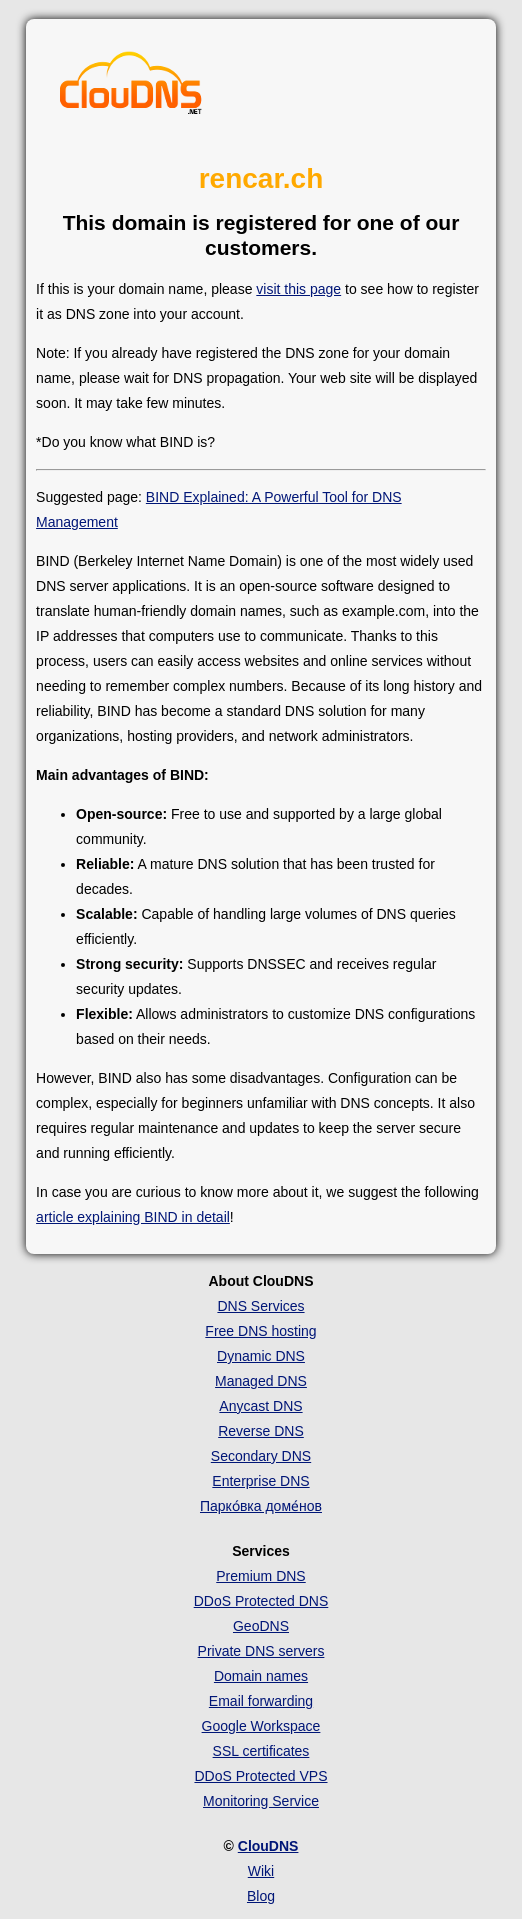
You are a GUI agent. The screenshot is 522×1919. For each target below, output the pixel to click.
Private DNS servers (261, 1651)
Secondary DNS (261, 1456)
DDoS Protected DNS (261, 1601)
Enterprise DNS (260, 1481)
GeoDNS (261, 1626)
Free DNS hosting (260, 1331)
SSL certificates (261, 1751)
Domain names (261, 1676)
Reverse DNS (261, 1431)
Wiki (261, 1871)
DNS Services (260, 1306)
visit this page (298, 289)
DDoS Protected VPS (260, 1776)
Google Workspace (261, 1726)
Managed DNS (261, 1381)
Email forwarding (261, 1701)
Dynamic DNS (261, 1356)
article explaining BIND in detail (133, 1217)
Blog (261, 1896)
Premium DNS (260, 1576)
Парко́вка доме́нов (261, 1506)
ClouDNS (268, 1846)
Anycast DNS (260, 1406)
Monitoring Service (261, 1801)
